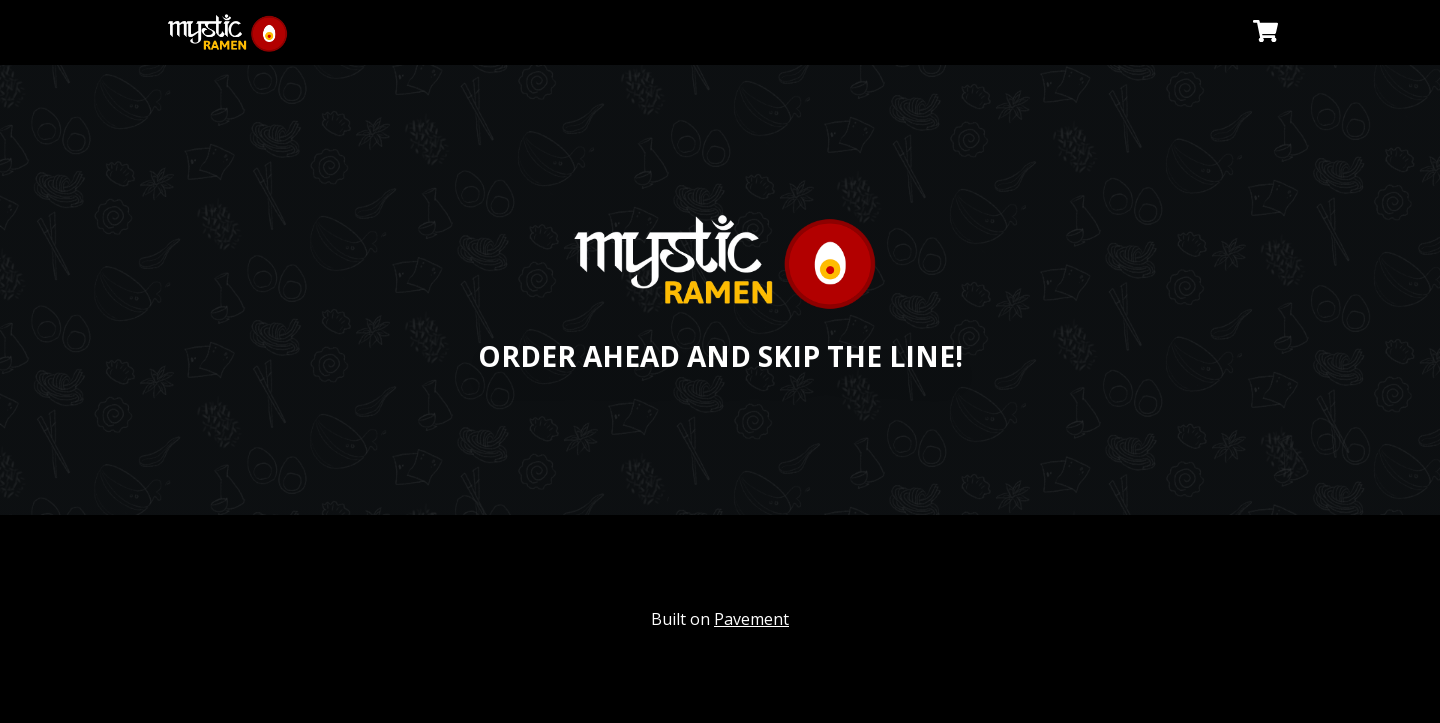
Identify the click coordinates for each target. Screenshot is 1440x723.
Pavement (751, 619)
